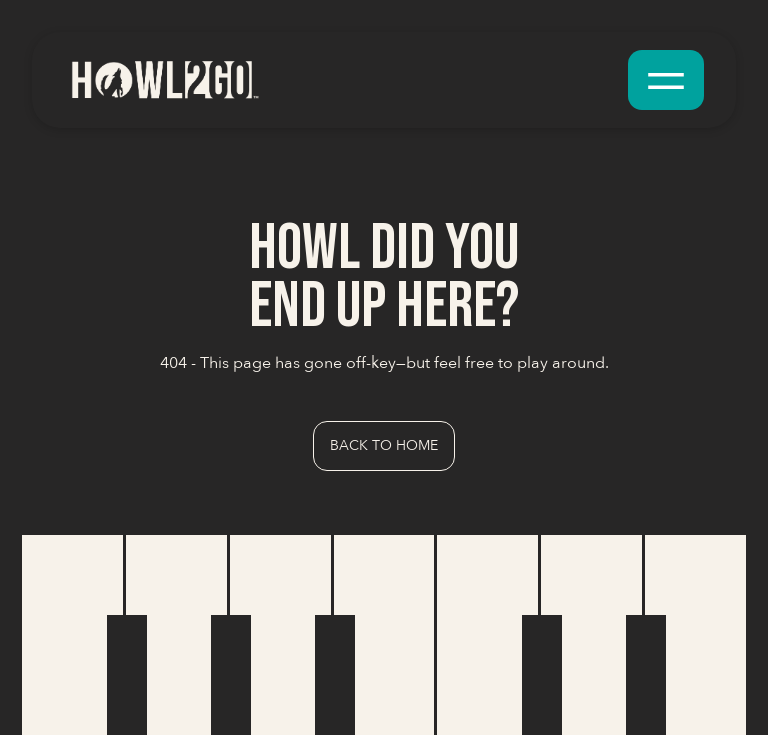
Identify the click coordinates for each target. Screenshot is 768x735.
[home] (164, 79)
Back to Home (384, 445)
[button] (666, 80)
